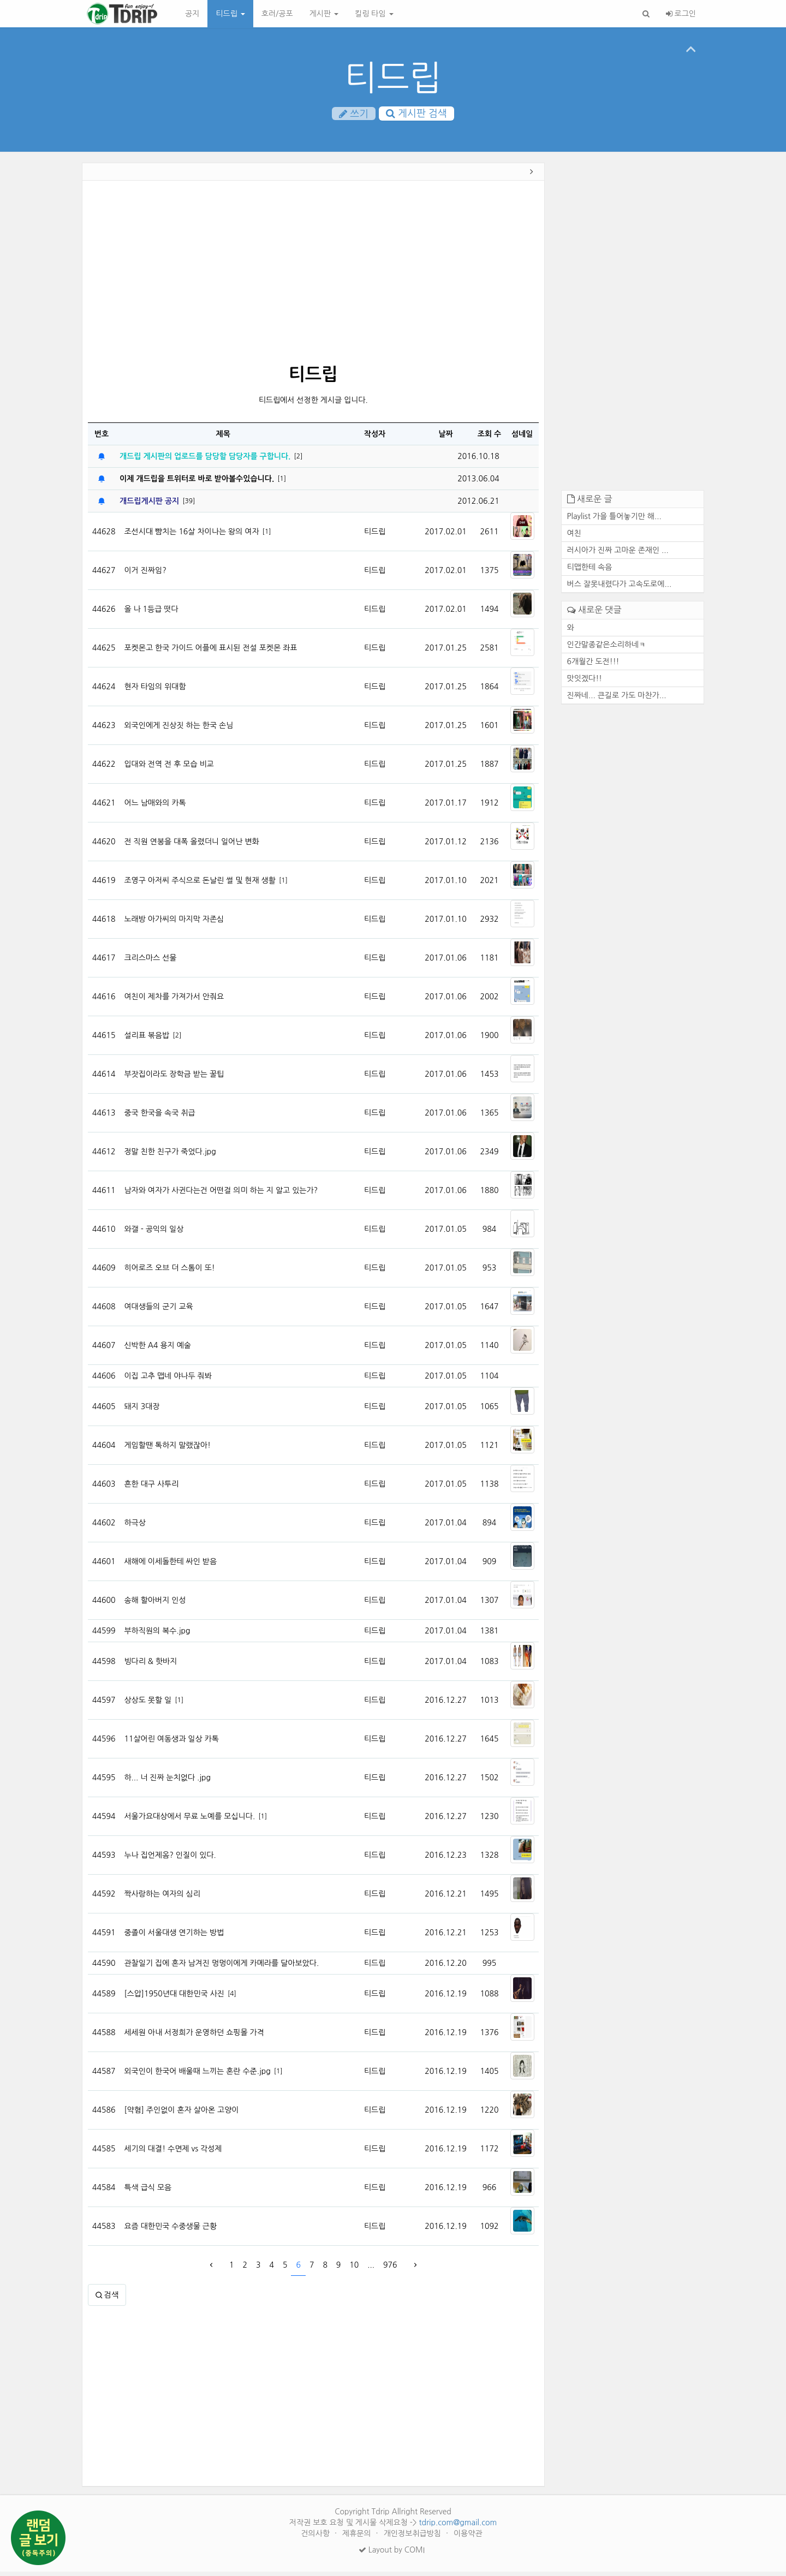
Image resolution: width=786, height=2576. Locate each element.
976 (390, 2269)
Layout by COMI (392, 2554)
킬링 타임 (374, 13)
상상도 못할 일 (147, 1704)
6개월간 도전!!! (593, 665)
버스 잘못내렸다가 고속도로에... (619, 588)
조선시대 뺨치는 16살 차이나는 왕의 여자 (191, 536)
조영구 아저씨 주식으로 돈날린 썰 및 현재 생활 (199, 885)
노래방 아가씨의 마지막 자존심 (174, 923)
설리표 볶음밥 (146, 1039)
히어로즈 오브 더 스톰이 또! (169, 1272)
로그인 (681, 13)
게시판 (323, 13)
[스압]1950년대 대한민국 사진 (174, 1998)
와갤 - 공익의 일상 (153, 1233)
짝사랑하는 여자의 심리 (162, 1898)
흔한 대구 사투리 (151, 1488)
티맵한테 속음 (589, 571)
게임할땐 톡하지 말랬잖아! (167, 1449)
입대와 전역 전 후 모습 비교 (168, 768)
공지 (192, 13)
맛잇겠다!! (585, 682)
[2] (298, 460)
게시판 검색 (416, 114)
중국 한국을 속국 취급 (159, 1117)
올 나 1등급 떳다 (151, 613)
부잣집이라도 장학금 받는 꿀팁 (174, 1078)
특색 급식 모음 (147, 2192)
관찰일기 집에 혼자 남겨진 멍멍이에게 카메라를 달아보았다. (221, 1967)
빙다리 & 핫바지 (150, 1665)
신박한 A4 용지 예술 (157, 1349)
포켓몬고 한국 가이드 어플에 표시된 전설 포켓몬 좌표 (210, 652)
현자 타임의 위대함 (155, 691)
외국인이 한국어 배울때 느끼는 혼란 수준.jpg (197, 2075)
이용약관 (468, 2538)
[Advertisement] (313, 277)
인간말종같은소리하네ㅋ (606, 648)
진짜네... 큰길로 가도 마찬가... (616, 699)
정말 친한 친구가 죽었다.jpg (170, 1156)
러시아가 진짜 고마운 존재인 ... (618, 554)
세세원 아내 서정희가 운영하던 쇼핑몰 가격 (194, 2037)
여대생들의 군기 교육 (158, 1311)
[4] (232, 1997)
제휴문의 (357, 2538)
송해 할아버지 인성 (155, 1604)
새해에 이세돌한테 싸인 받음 (170, 1566)
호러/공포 (277, 13)
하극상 (134, 1527)
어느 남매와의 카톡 (155, 807)
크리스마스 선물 (150, 962)
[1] (281, 482)
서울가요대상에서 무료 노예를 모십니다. (189, 1820)
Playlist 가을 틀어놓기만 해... (614, 520)
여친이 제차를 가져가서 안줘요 (174, 1001)
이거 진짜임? (145, 575)
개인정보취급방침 (413, 2538)
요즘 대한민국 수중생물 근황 (170, 2230)
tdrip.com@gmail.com (458, 2527)
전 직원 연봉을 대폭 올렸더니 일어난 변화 (191, 846)
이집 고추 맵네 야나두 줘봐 (167, 1380)
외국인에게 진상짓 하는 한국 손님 (178, 730)
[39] (188, 505)
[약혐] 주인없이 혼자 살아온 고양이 (181, 2114)
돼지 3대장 (141, 1411)
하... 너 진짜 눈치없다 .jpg (167, 1782)
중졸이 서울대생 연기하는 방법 (174, 1937)
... (370, 2269)
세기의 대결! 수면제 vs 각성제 (173, 2153)
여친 (574, 537)
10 (354, 2269)
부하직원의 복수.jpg (157, 1635)
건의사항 (316, 2538)
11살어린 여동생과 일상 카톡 (171, 1743)
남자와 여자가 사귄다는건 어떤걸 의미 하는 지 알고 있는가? (221, 1194)
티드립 (230, 13)
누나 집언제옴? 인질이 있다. (170, 1859)
